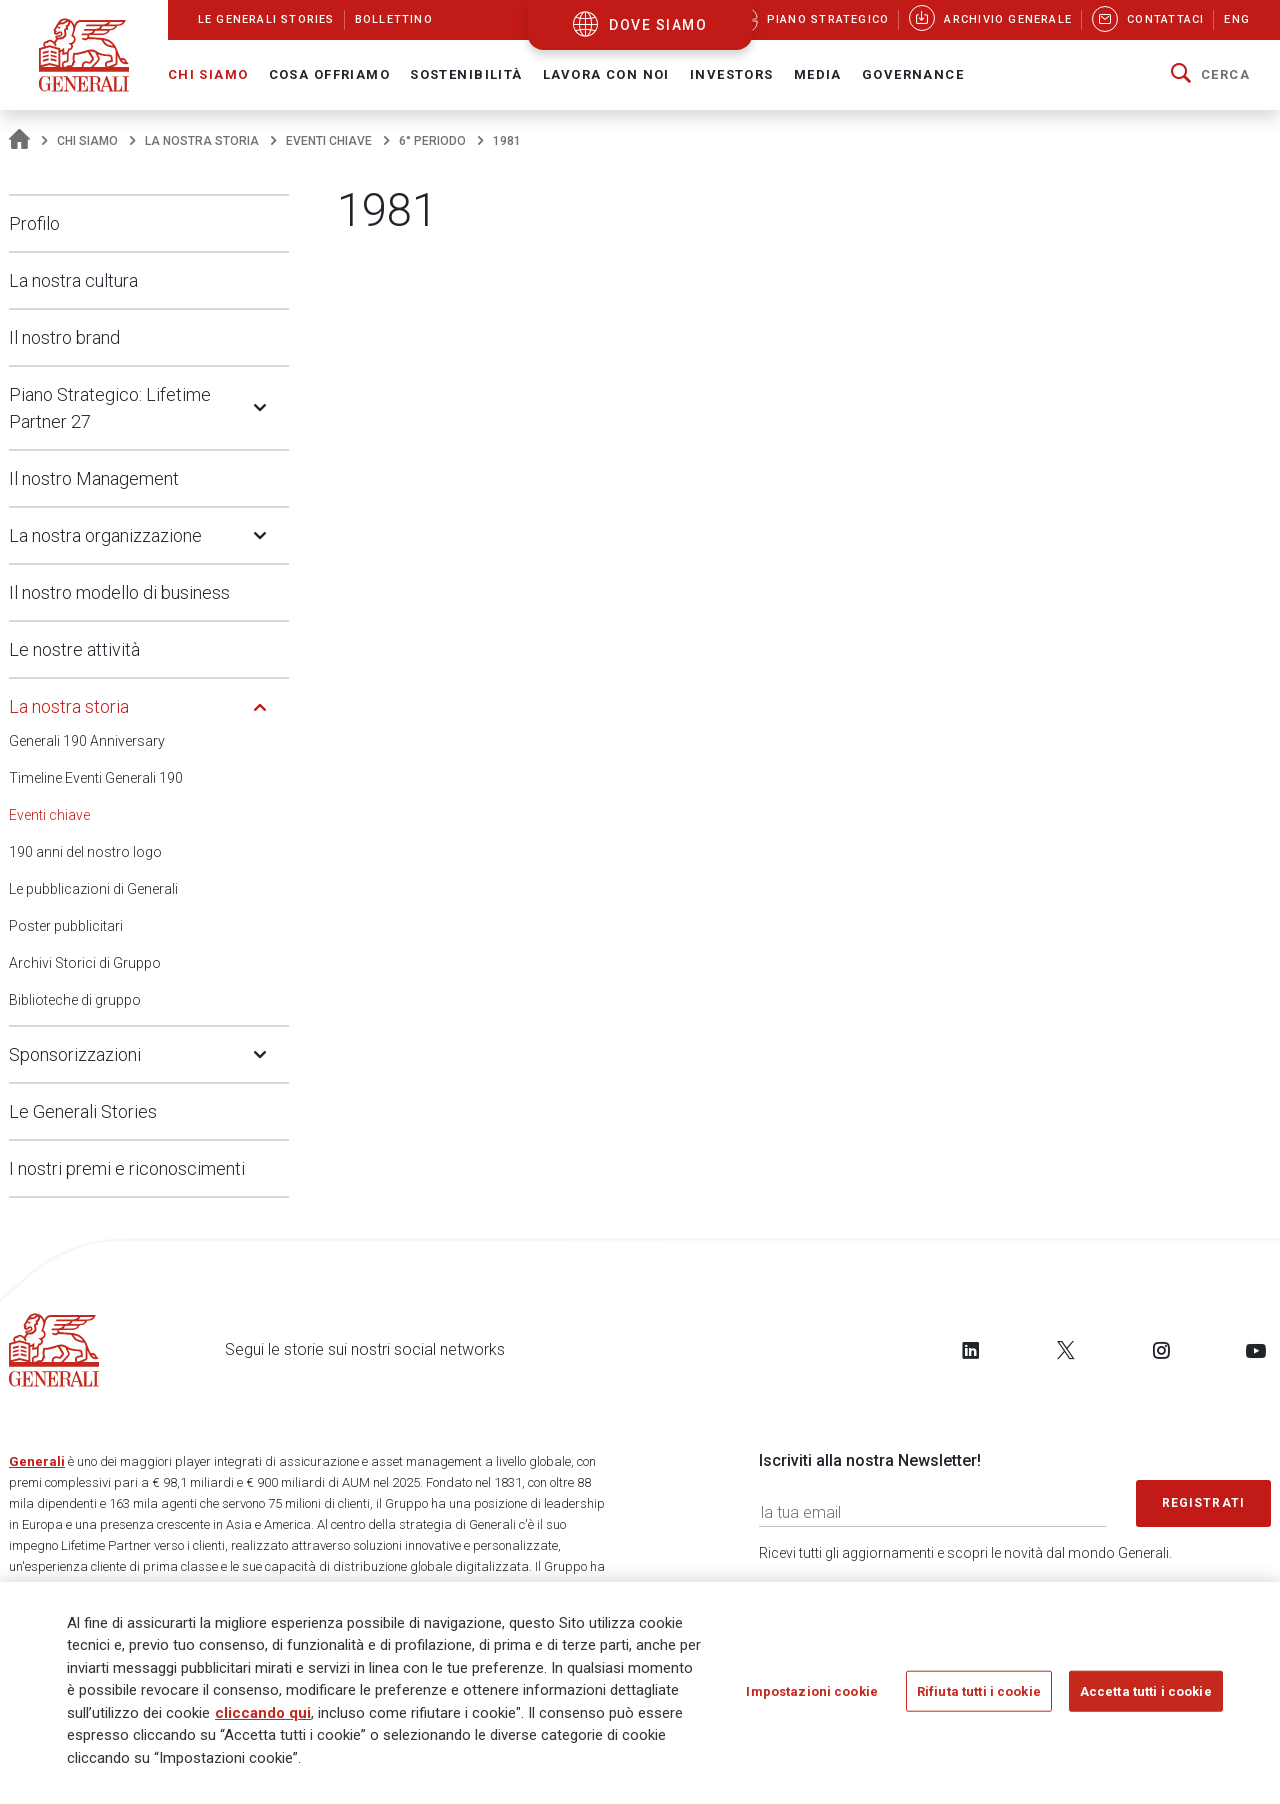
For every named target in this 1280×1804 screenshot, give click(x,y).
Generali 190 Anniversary (87, 741)
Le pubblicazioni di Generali (93, 889)
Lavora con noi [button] (606, 74)
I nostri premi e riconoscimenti (127, 1168)
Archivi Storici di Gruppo (85, 963)
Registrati (1204, 1503)
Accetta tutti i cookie (1146, 1698)
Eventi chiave (329, 141)
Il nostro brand (64, 337)
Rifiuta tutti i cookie (979, 1698)
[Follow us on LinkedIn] (971, 1350)
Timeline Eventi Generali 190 (96, 778)
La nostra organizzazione (105, 535)
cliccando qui (263, 1720)
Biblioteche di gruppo (75, 1000)
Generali (37, 1461)
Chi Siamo (87, 141)
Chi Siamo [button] (208, 74)
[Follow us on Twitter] (1066, 1350)
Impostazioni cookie (811, 1698)
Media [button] (818, 74)
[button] (1210, 75)
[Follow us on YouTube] (1256, 1350)
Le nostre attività (74, 649)
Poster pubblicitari (66, 926)
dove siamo (658, 25)
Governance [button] (913, 74)
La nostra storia (202, 141)
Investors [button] (732, 74)
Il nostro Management (94, 478)
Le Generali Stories (83, 1111)
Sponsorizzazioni (75, 1054)
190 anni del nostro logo (85, 852)
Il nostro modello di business (119, 592)
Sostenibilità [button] (466, 74)
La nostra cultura (73, 280)
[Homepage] (19, 141)
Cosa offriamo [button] (330, 74)
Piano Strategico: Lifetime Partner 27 (110, 408)
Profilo (34, 223)
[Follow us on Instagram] (1161, 1350)
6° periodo (432, 141)
